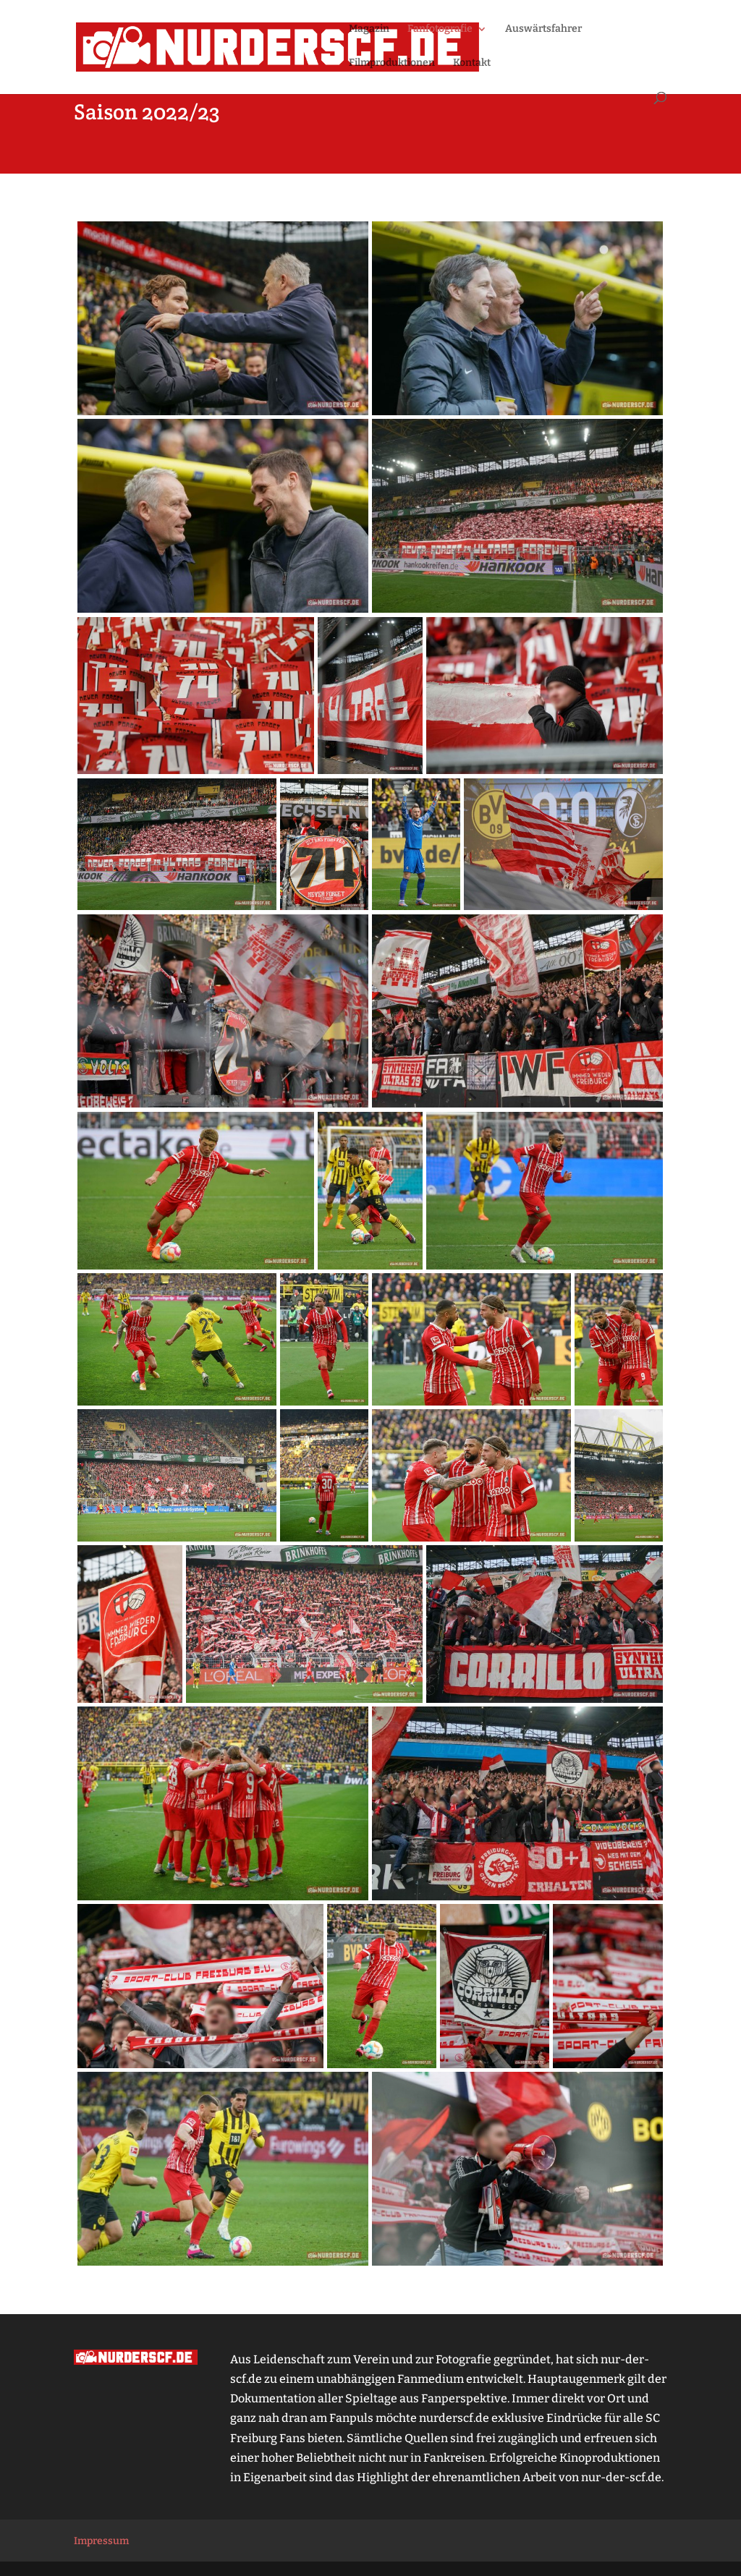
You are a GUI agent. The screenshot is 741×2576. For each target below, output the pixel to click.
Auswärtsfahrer (543, 29)
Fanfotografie (440, 29)
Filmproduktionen (392, 63)
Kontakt (472, 63)
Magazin (369, 29)
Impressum (101, 2541)
